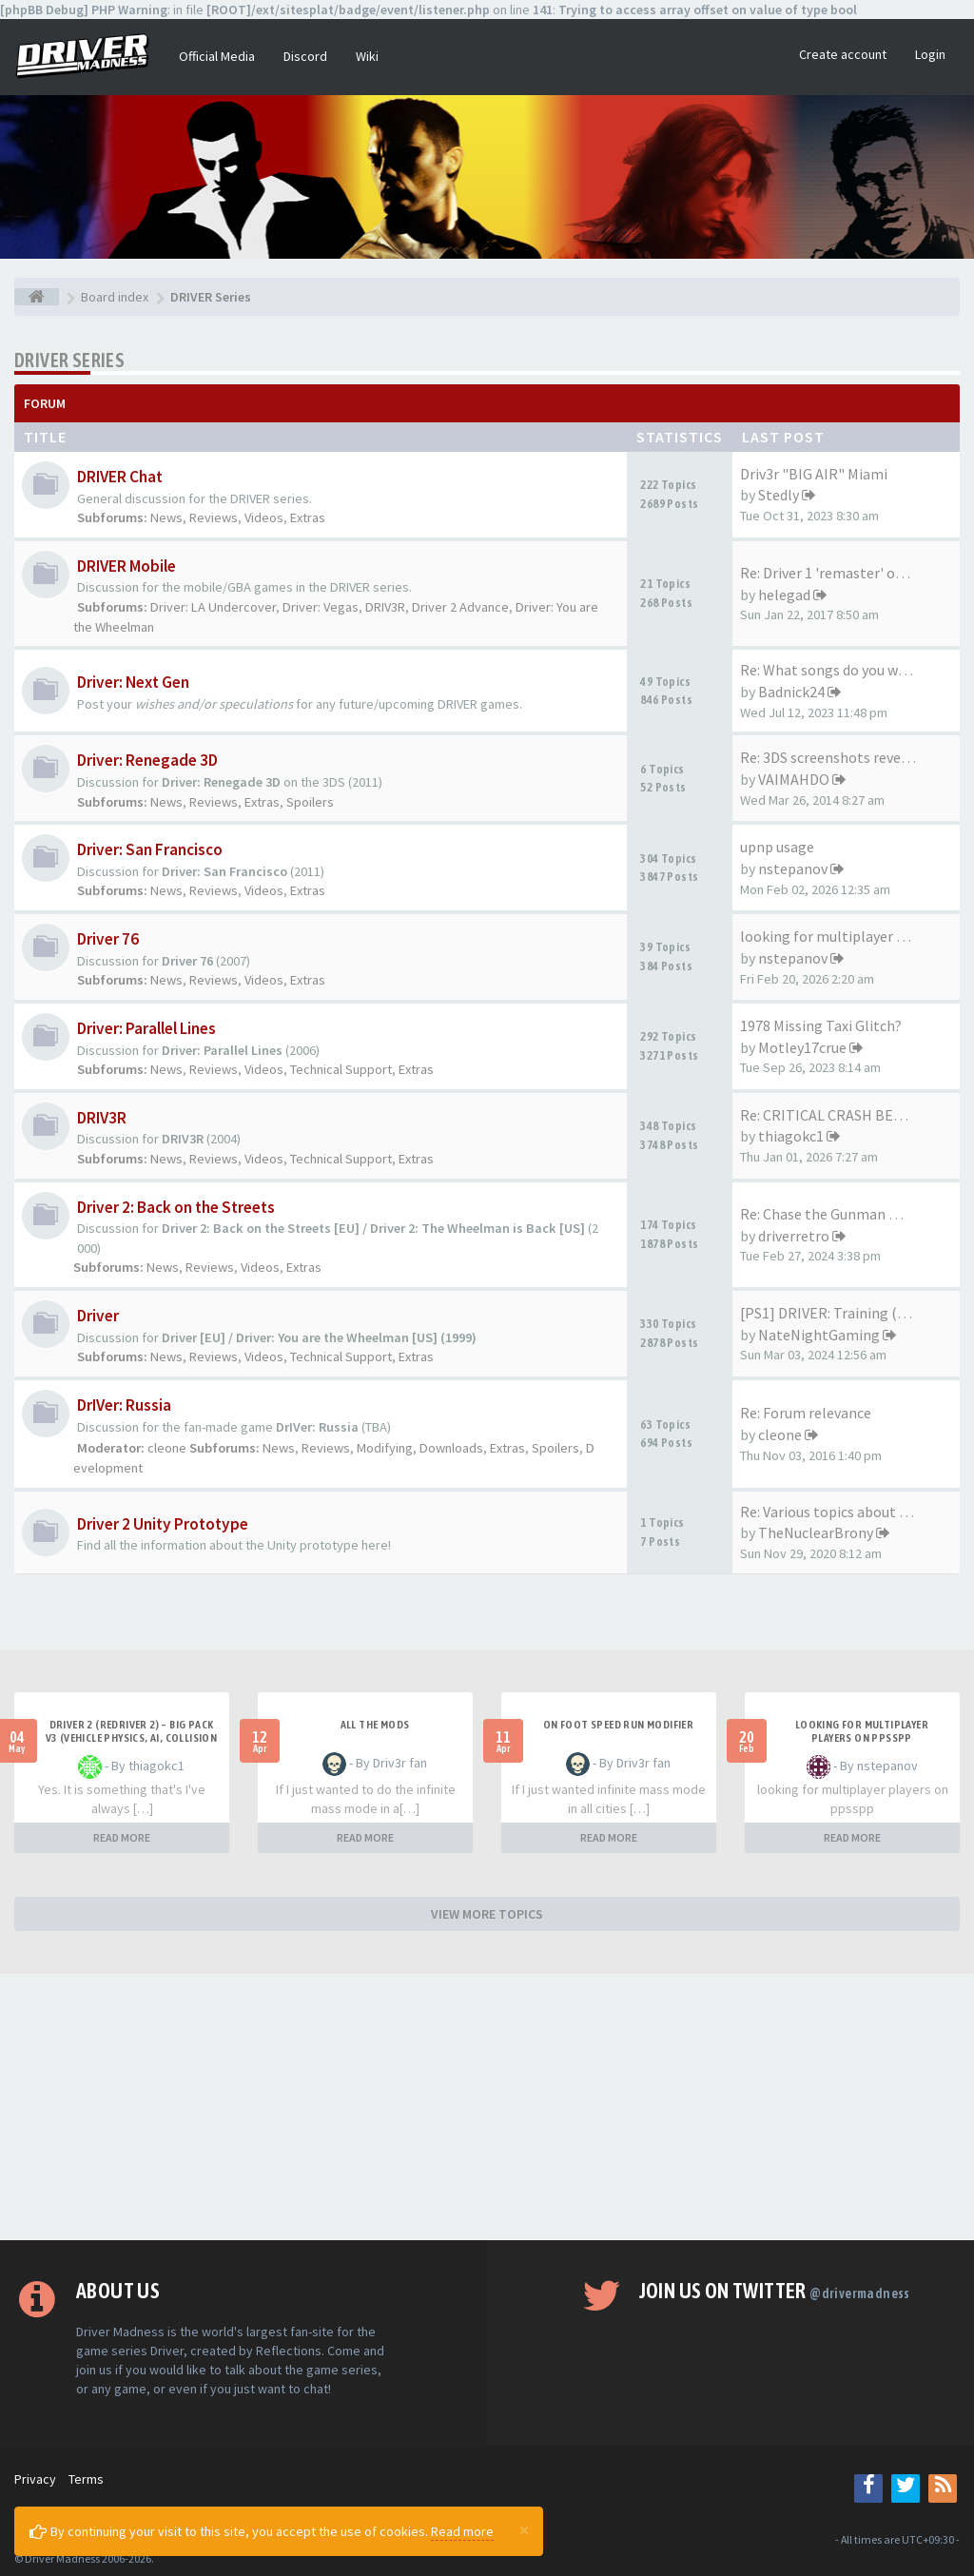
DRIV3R (385, 606)
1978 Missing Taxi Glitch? (821, 1025)
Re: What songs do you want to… (847, 669)
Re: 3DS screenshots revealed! (836, 757)
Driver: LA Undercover (213, 606)
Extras (307, 517)
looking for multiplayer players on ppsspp (861, 1731)
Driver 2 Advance (460, 606)
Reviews (213, 517)
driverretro (793, 1235)
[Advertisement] (487, 2107)
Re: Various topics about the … (840, 1511)
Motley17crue (802, 1047)
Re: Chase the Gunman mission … (849, 1213)
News (166, 517)
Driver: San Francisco (150, 849)
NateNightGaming (819, 1334)
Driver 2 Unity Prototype (162, 1523)
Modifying (385, 1447)
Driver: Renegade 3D (147, 760)
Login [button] (930, 54)
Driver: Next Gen (133, 682)
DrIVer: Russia (124, 1405)
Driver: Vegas (320, 606)
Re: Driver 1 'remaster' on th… (838, 572)
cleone (166, 1447)
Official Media (217, 56)
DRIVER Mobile (126, 566)
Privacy (35, 2479)
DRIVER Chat (120, 476)
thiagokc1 (791, 1135)
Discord (305, 56)
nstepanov (793, 868)
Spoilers (310, 801)
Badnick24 (791, 691)
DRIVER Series (69, 360)
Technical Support (341, 1069)
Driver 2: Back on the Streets (176, 1207)
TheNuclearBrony (815, 1532)
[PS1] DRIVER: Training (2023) (836, 1312)
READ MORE (121, 1837)
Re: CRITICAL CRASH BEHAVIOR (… (854, 1114)
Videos (263, 517)
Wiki (367, 56)
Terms (86, 2479)
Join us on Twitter (774, 2290)
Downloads (451, 1447)
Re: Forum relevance (805, 1412)
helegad (784, 594)
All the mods (375, 1724)
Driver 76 (108, 938)
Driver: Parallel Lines (146, 1028)
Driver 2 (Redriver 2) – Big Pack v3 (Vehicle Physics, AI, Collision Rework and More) (132, 1738)
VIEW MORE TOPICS (487, 1913)
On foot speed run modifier (618, 1724)
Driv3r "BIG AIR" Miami (813, 473)
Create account (842, 54)
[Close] (524, 2529)
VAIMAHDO (793, 779)
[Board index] (36, 296)
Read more (462, 2531)
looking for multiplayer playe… (843, 936)
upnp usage (777, 846)
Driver (98, 1315)
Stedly (778, 494)
